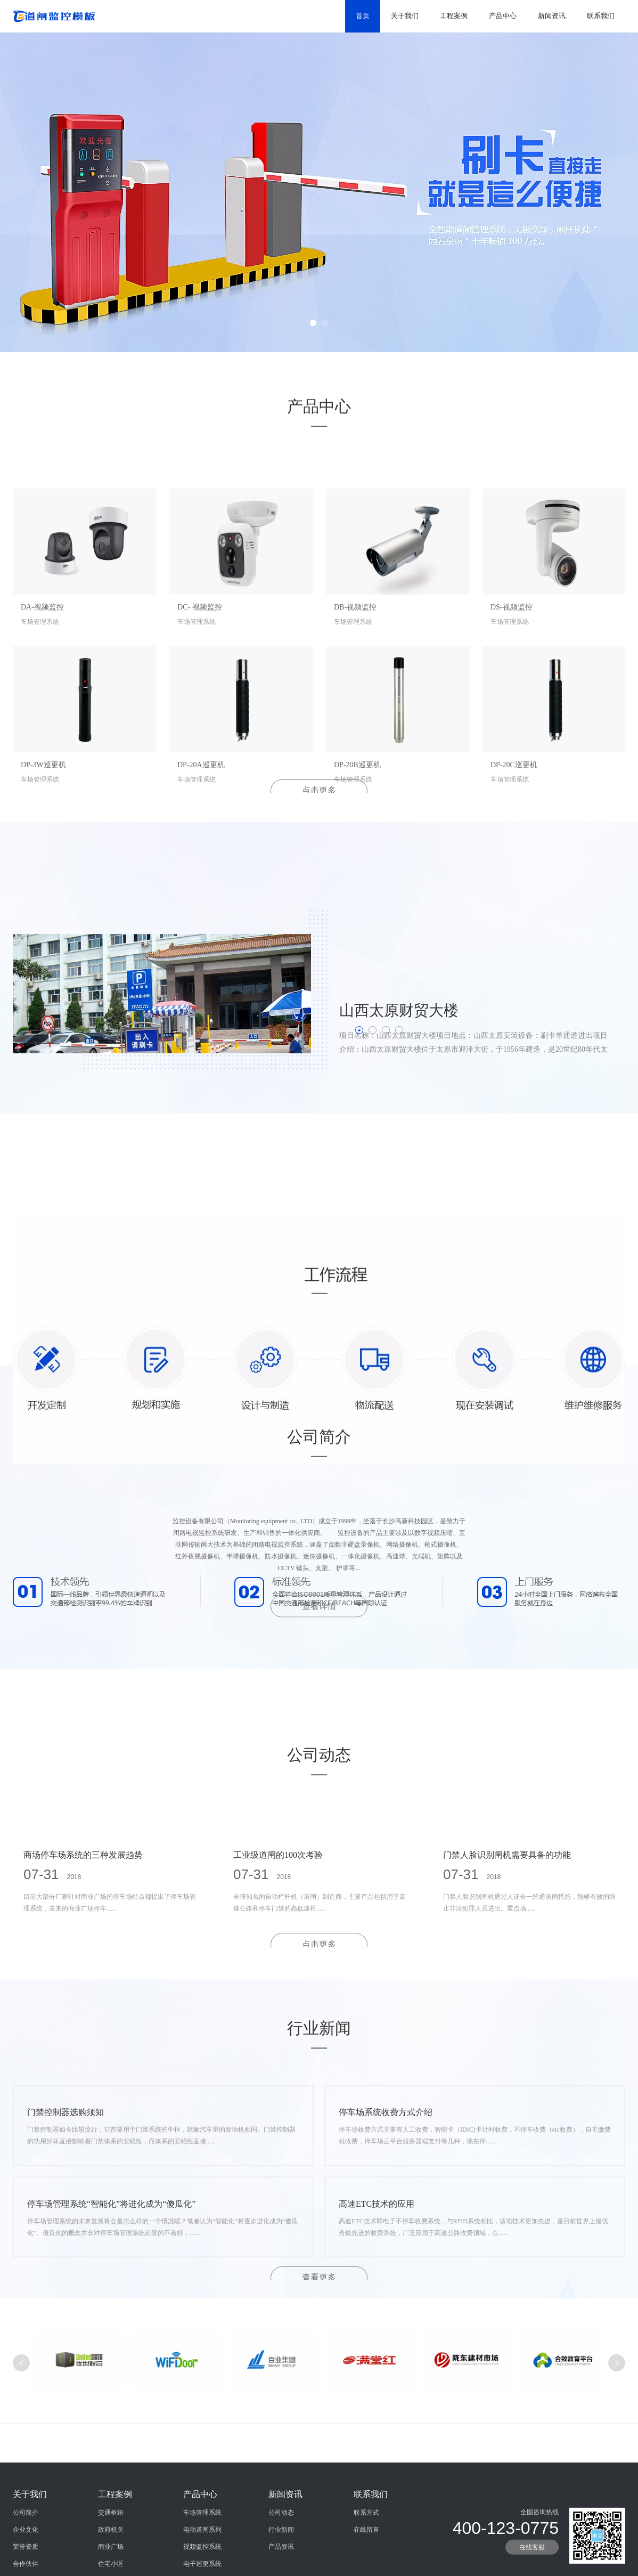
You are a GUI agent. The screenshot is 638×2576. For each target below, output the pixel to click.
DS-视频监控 (511, 668)
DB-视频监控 (355, 668)
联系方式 (366, 2564)
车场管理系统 (202, 2564)
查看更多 (319, 2277)
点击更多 (319, 790)
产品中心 (503, 16)
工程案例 (454, 16)
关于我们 (405, 16)
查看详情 (319, 1644)
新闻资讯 (552, 16)
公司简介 (25, 2564)
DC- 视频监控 (199, 668)
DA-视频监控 (42, 668)
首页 (363, 16)
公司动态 (281, 2564)
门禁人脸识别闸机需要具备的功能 (507, 1900)
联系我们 (601, 16)
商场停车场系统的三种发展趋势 (83, 1900)
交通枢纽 (111, 2564)
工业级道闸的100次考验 (278, 1900)
